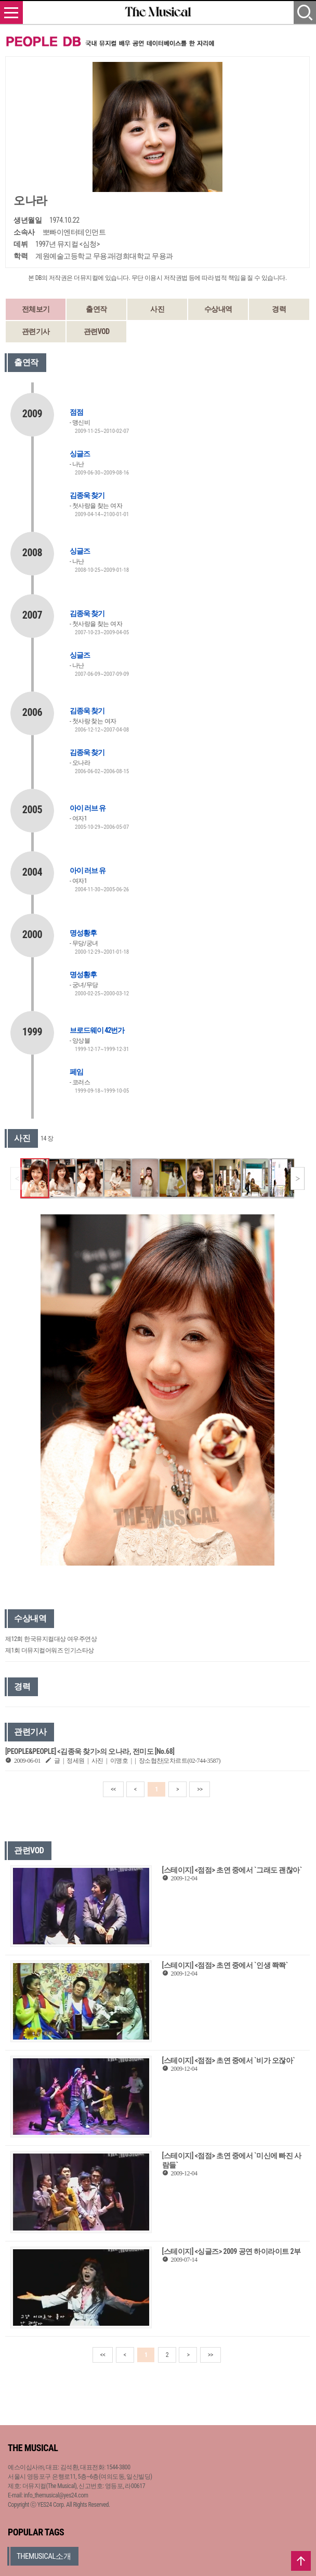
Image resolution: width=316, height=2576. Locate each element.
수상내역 (218, 309)
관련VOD (97, 331)
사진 (157, 309)
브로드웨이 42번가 (97, 1030)
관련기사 (36, 331)
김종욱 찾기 (87, 495)
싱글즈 (80, 454)
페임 (76, 1072)
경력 (279, 309)
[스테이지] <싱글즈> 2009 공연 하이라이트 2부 (231, 2251)
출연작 (96, 309)
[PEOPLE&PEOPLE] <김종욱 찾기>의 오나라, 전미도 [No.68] (89, 1751)
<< (113, 1789)
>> (199, 1789)
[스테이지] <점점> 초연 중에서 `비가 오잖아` (228, 2060)
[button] (298, 1178)
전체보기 (36, 309)
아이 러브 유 (88, 808)
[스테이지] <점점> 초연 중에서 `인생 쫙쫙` (225, 1965)
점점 (76, 412)
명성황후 (83, 933)
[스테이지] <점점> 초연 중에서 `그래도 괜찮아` (232, 1870)
